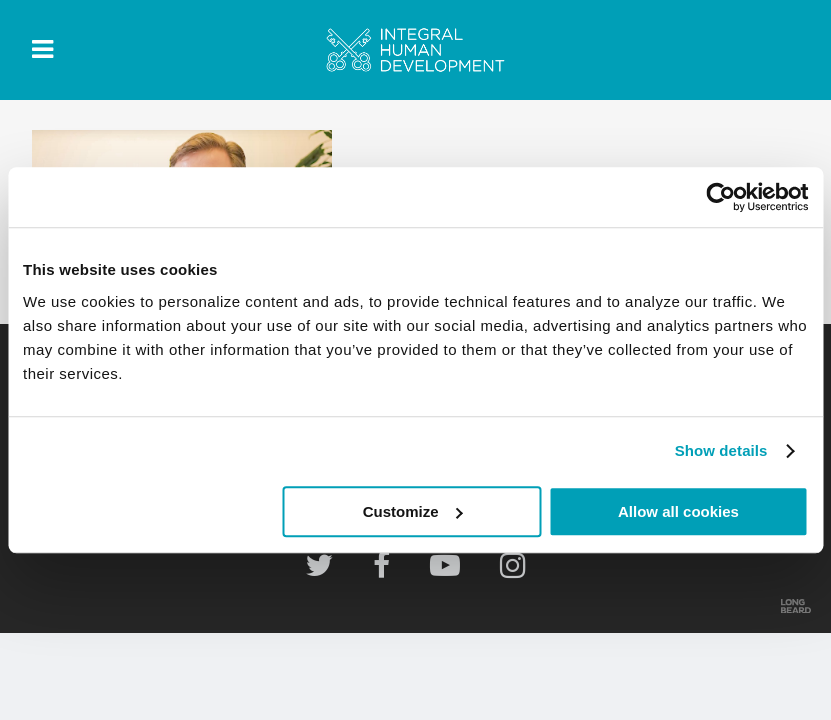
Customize (413, 511)
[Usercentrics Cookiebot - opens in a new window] (720, 197)
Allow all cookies (678, 511)
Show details (721, 450)
